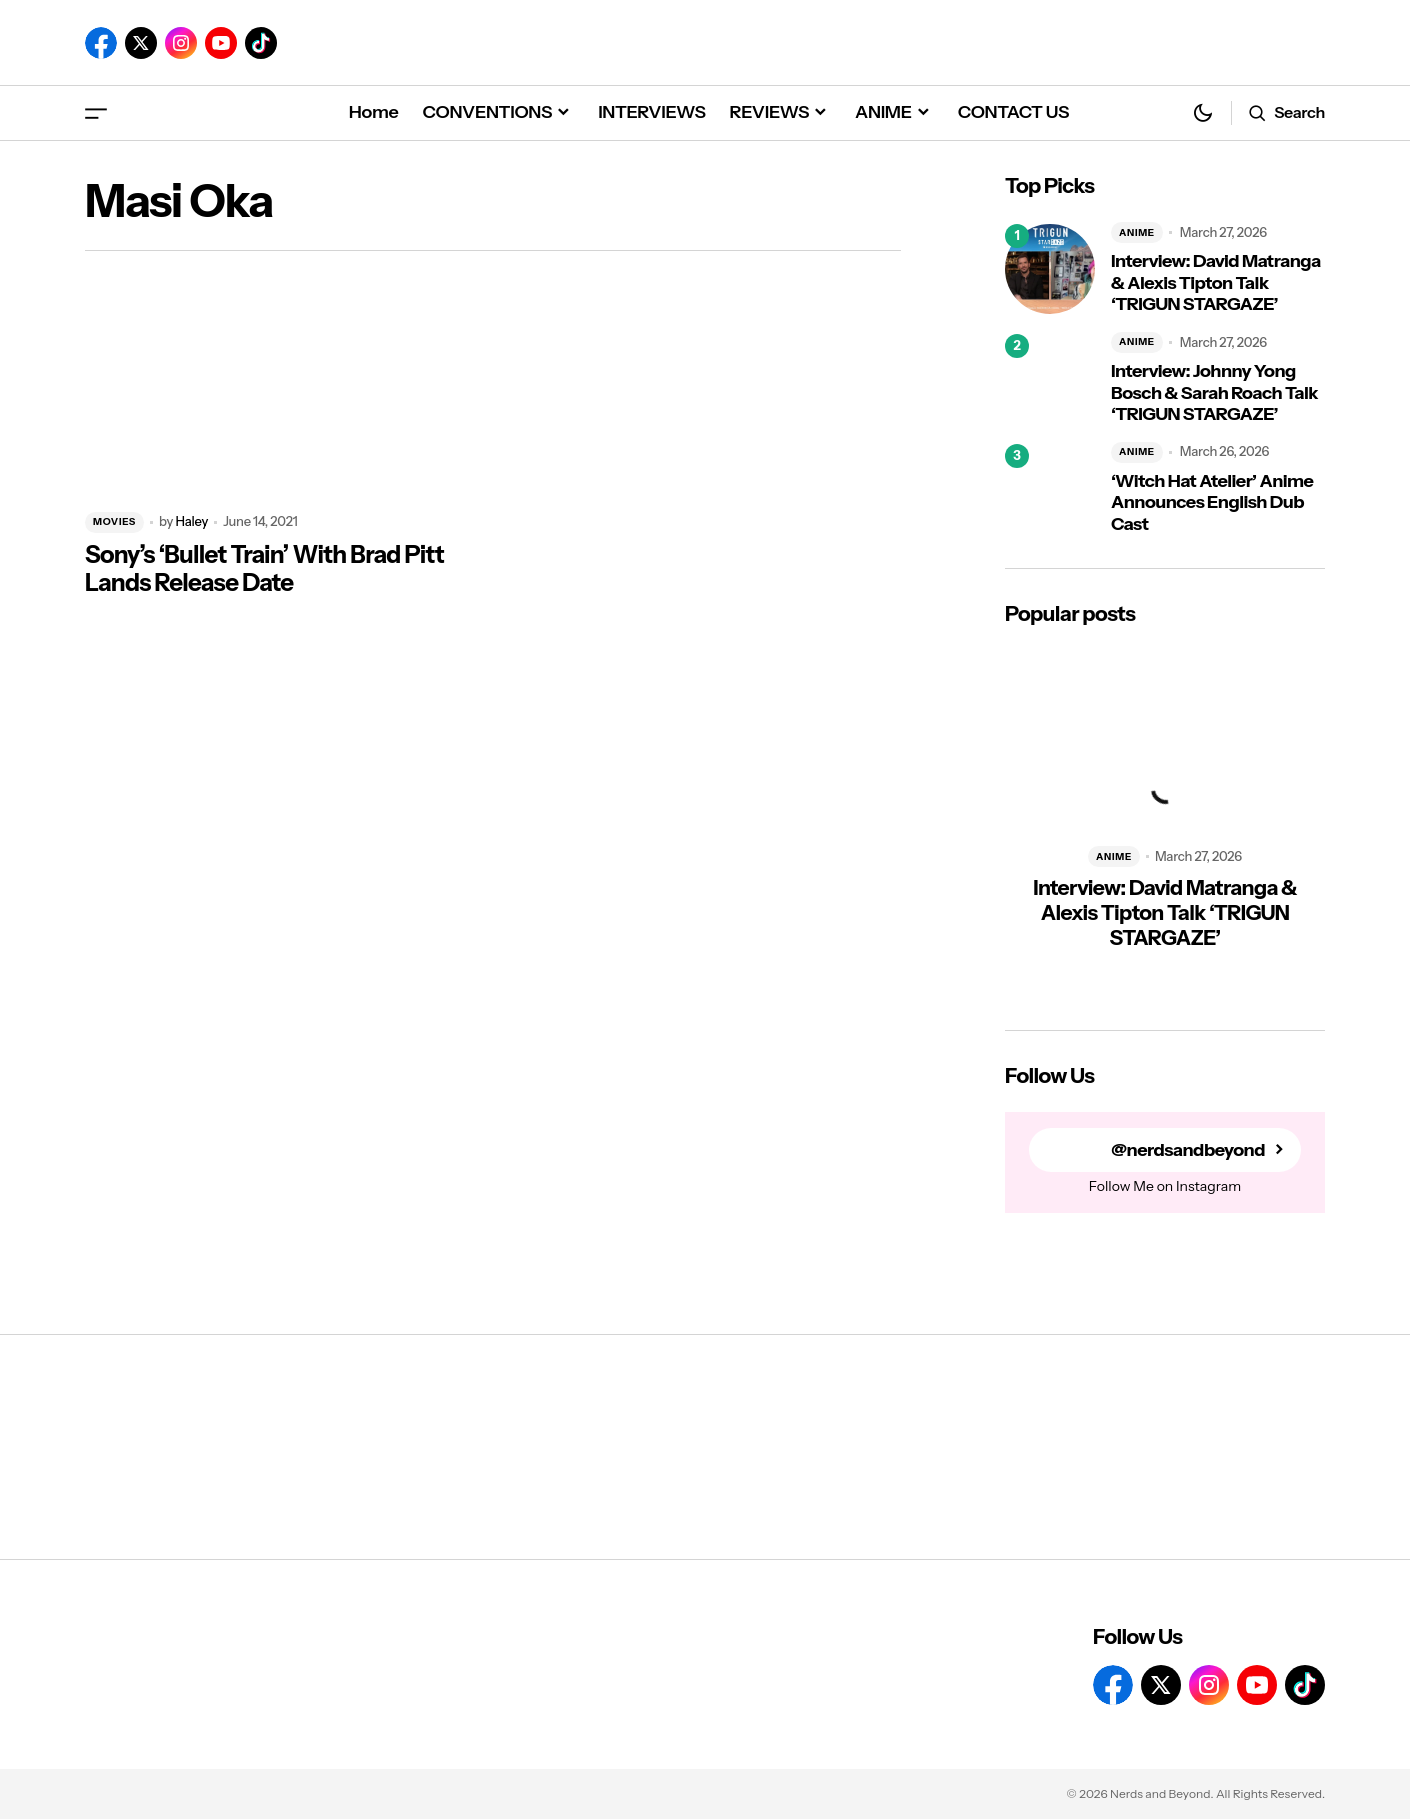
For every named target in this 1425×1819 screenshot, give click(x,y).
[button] (96, 112)
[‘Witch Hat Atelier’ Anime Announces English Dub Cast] (1050, 489)
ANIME (1137, 232)
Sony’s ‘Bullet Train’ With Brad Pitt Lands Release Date (264, 569)
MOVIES (114, 521)
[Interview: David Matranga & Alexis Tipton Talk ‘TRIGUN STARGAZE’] (1050, 269)
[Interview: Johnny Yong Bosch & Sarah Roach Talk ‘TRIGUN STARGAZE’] (1050, 379)
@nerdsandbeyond (1188, 1150)
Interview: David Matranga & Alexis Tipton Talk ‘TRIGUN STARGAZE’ (1216, 283)
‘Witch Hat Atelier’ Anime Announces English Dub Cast (1212, 503)
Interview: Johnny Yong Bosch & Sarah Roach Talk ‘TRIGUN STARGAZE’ (1214, 393)
